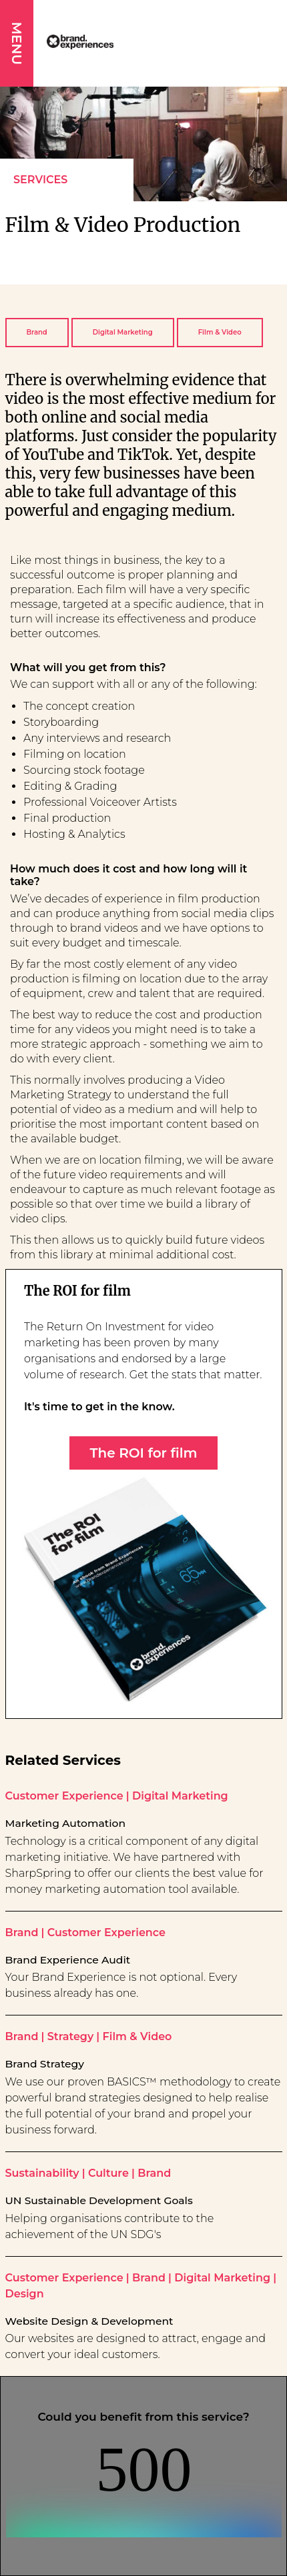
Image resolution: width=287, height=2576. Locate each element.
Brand (37, 332)
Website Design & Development (89, 2321)
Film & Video (220, 332)
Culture (108, 2173)
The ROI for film (143, 1453)
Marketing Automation (65, 1824)
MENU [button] (17, 43)
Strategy (70, 2036)
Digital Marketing (123, 332)
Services (40, 179)
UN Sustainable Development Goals (99, 2201)
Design (24, 2293)
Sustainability (42, 2173)
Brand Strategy (45, 2064)
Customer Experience (64, 1796)
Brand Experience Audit (68, 1960)
